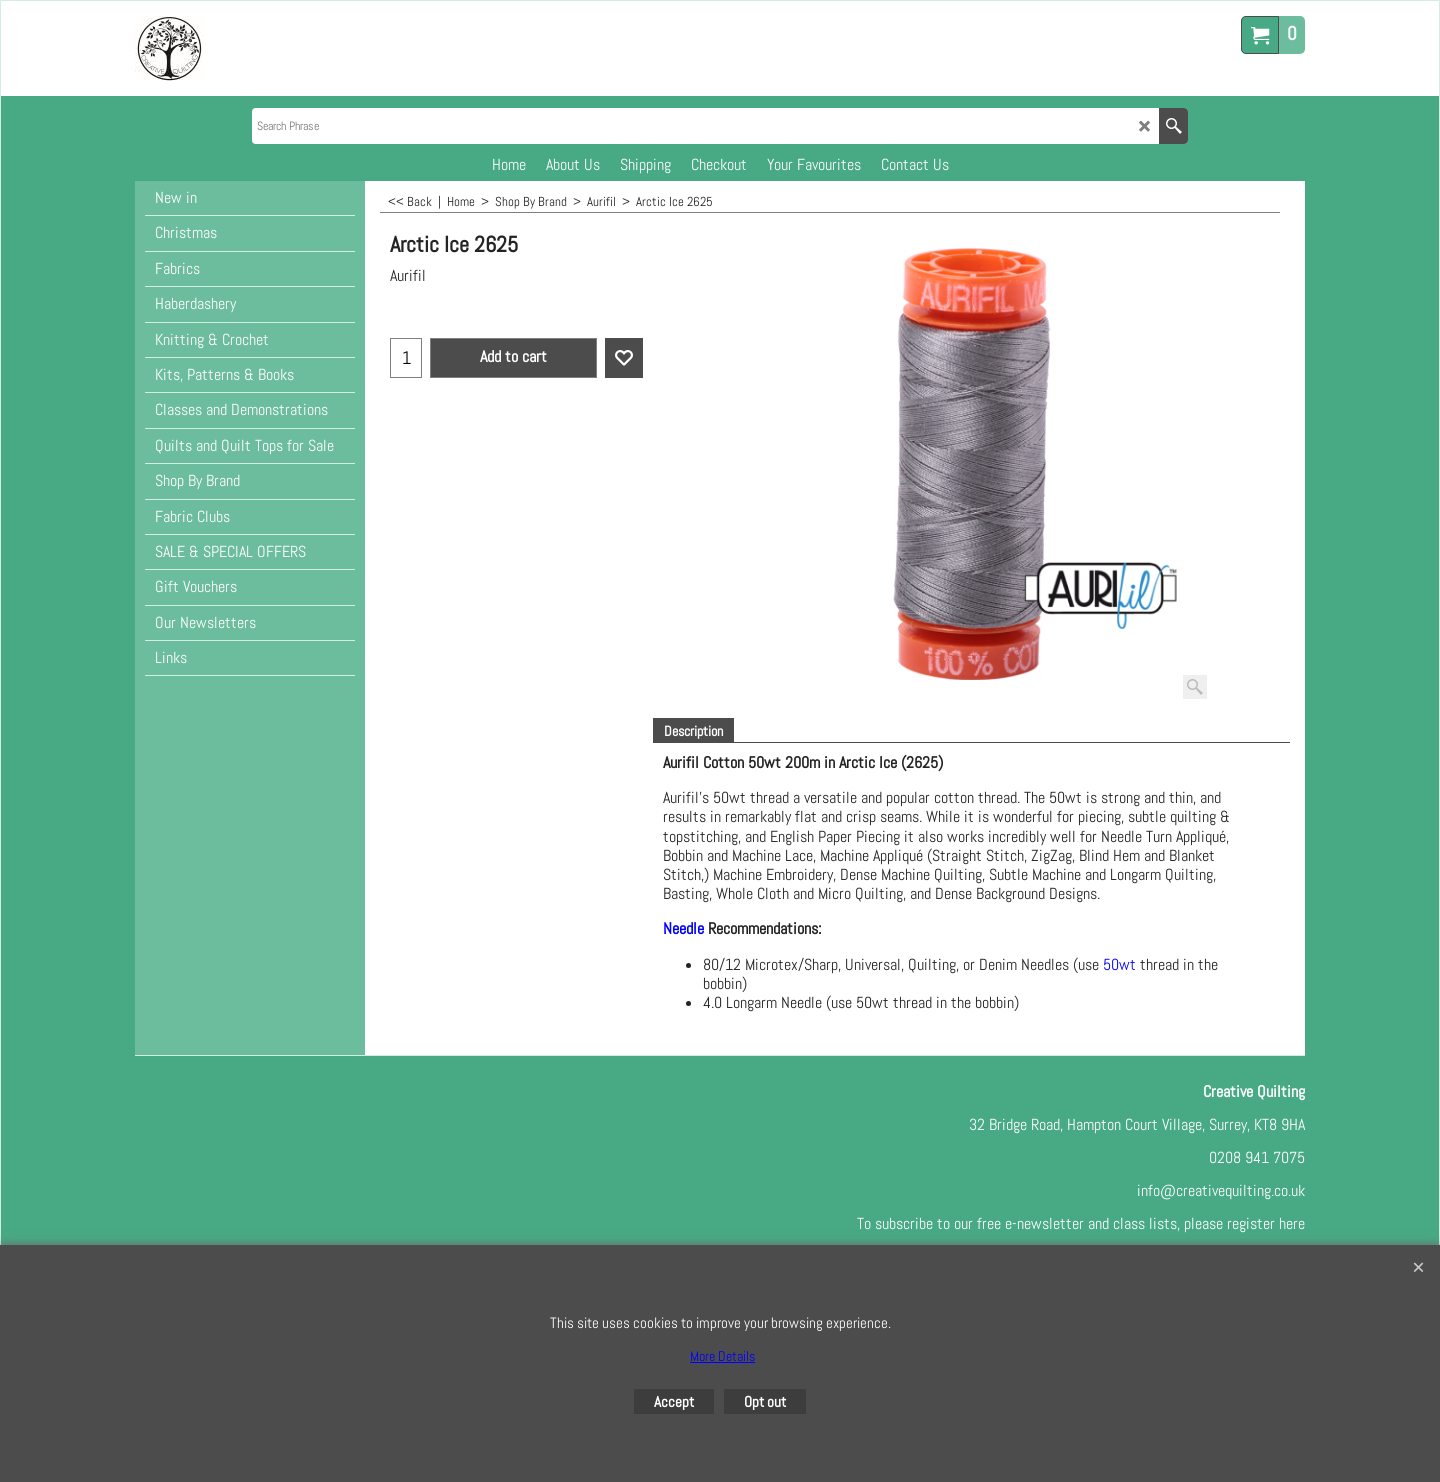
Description (693, 731)
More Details (722, 1356)
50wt (1121, 964)
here (1292, 1223)
